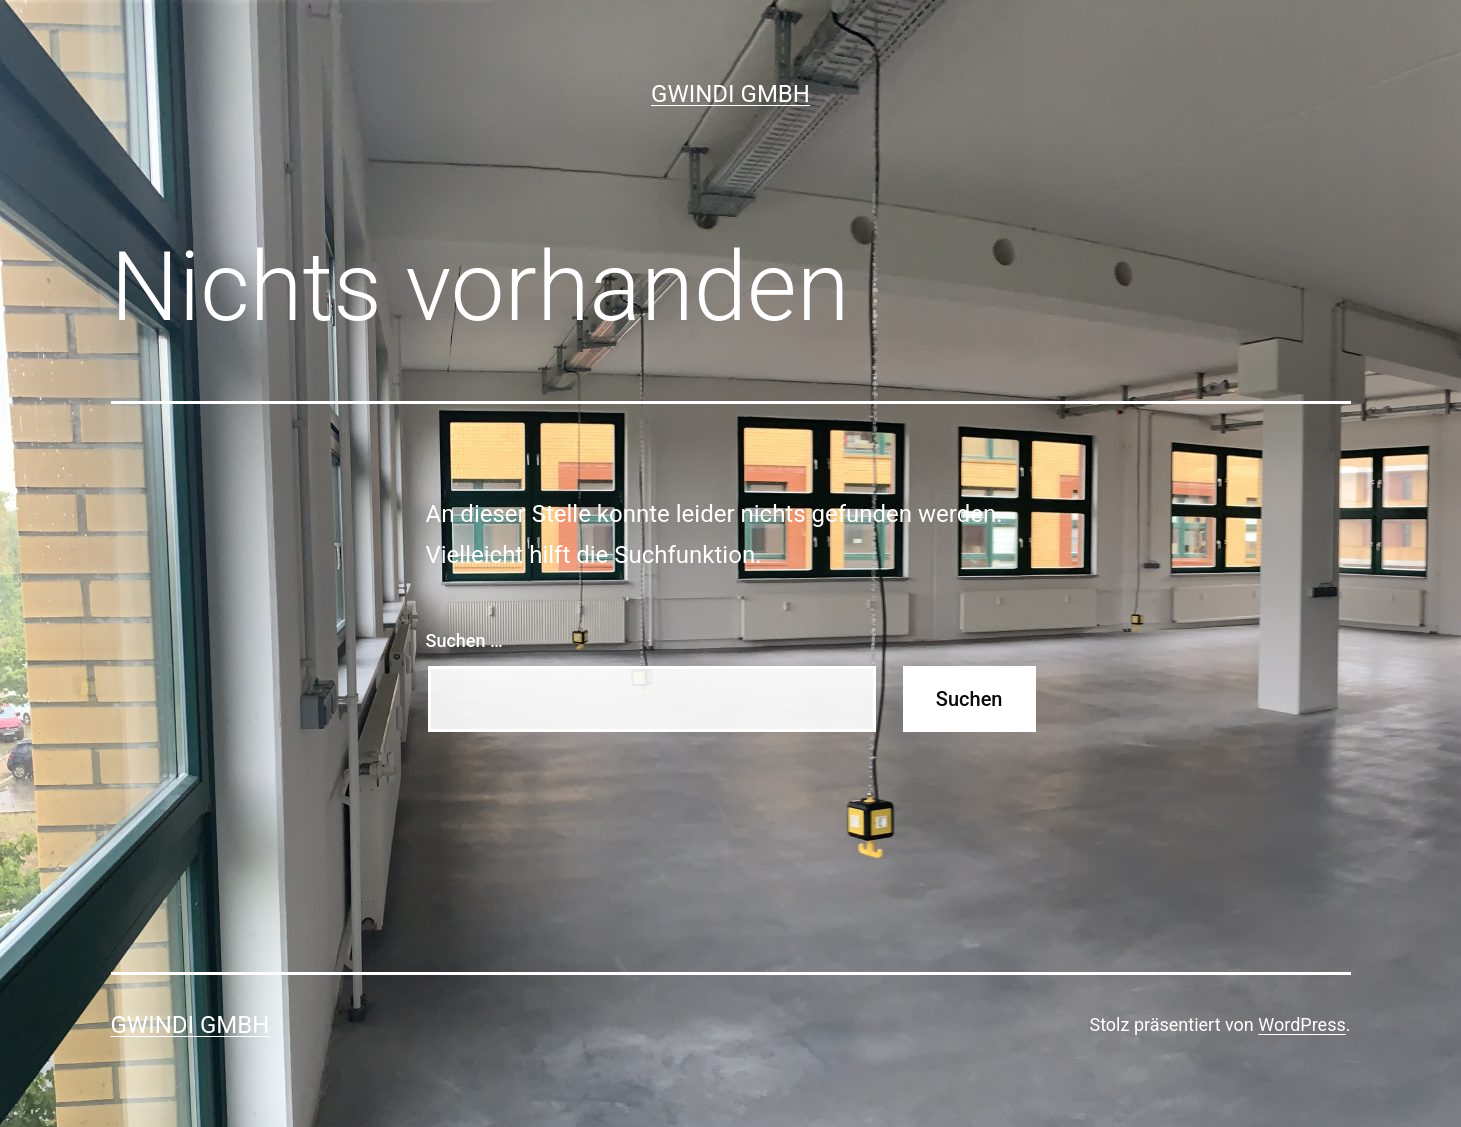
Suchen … (464, 640)
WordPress (1301, 1024)
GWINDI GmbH (730, 94)
